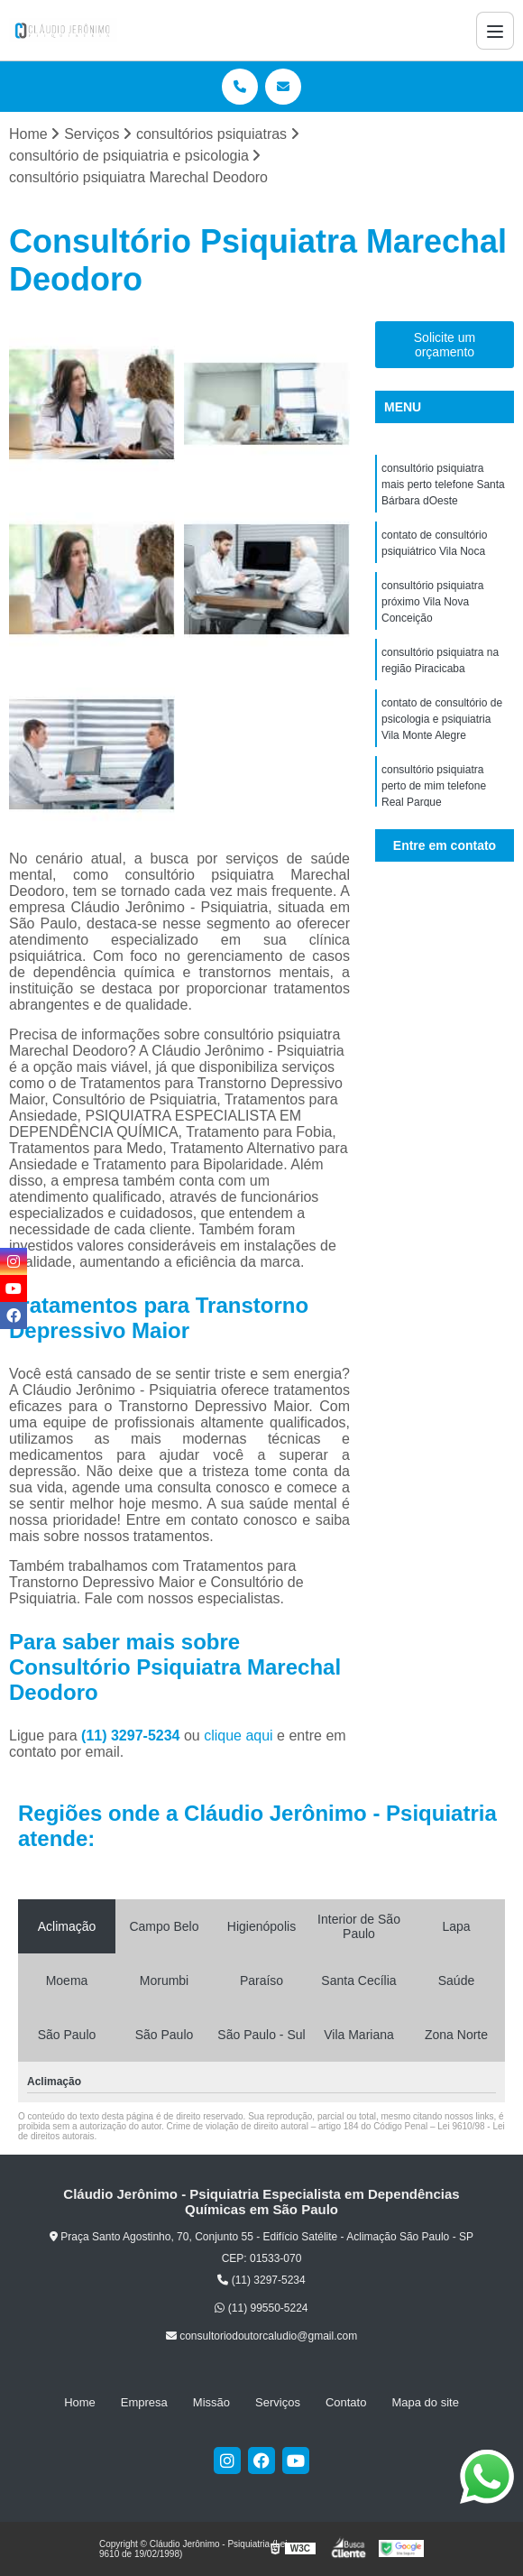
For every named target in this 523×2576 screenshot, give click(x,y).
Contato (346, 2402)
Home (80, 2402)
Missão (211, 2402)
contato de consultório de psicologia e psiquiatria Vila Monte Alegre (441, 719)
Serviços (277, 2402)
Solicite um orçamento (444, 344)
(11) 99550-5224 (261, 2308)
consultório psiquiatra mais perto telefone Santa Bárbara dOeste (443, 484)
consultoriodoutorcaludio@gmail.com (261, 2336)
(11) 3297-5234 (132, 1735)
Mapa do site (424, 2402)
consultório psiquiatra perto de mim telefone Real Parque (433, 785)
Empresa (144, 2402)
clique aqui (238, 1735)
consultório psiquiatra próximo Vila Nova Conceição (432, 601)
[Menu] (495, 30)
